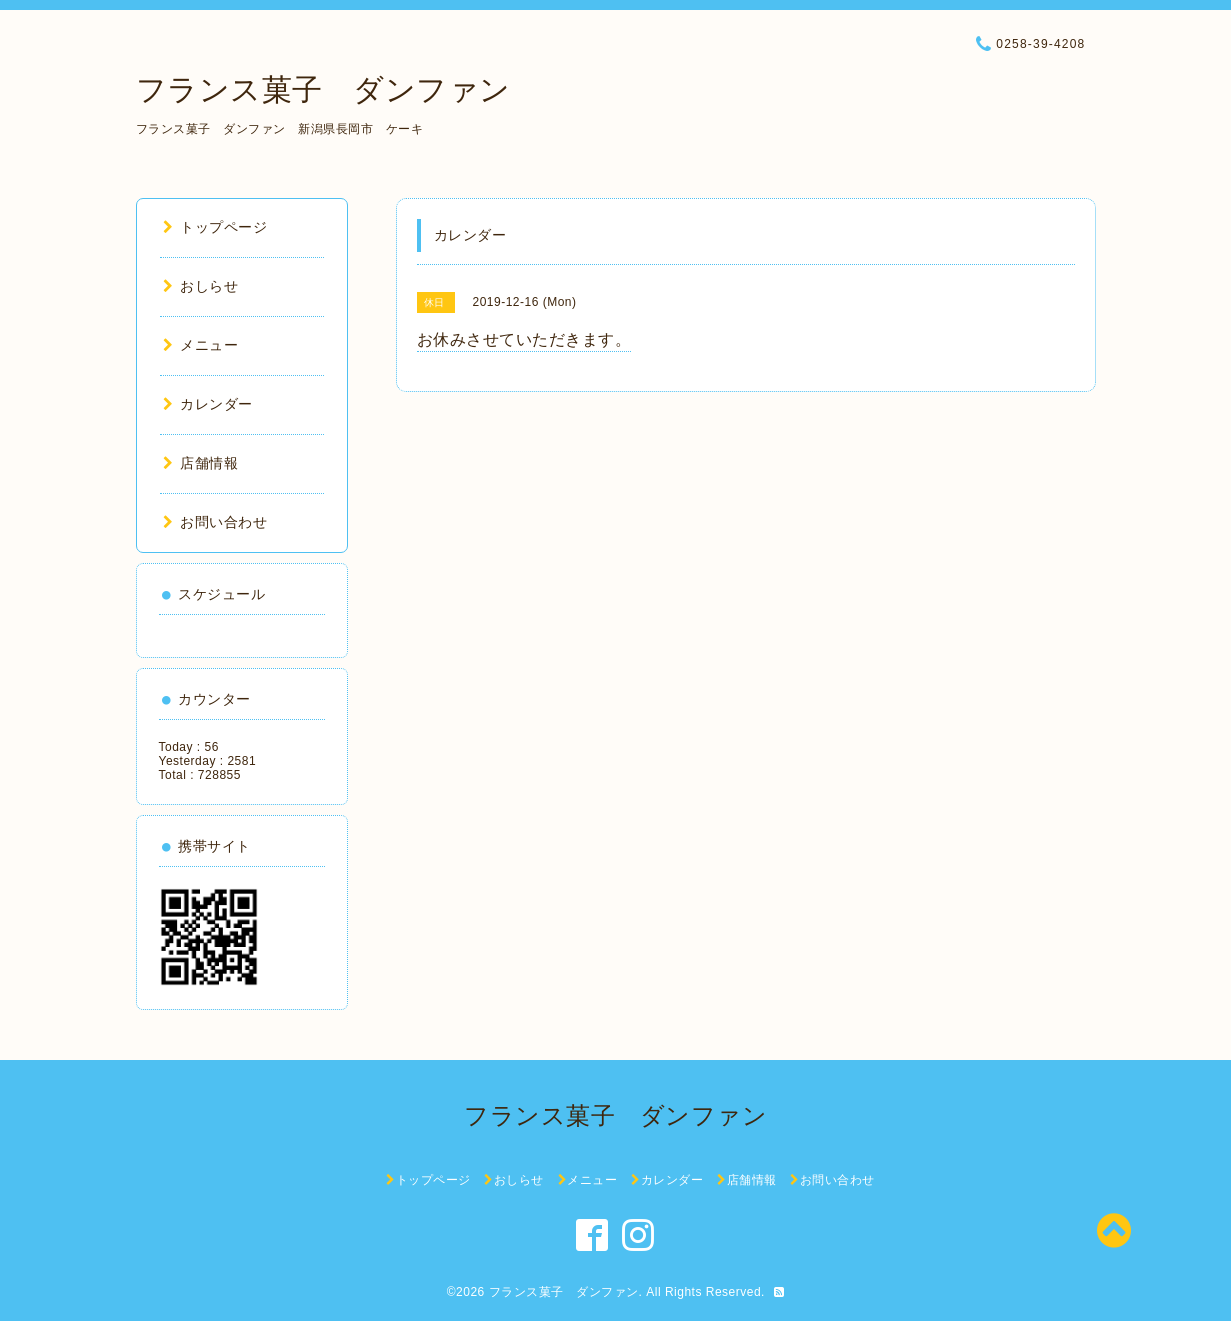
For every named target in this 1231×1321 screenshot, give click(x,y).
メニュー (201, 345)
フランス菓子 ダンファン (323, 89)
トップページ (215, 227)
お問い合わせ (215, 522)
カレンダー (208, 404)
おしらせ (201, 286)
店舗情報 (201, 463)
